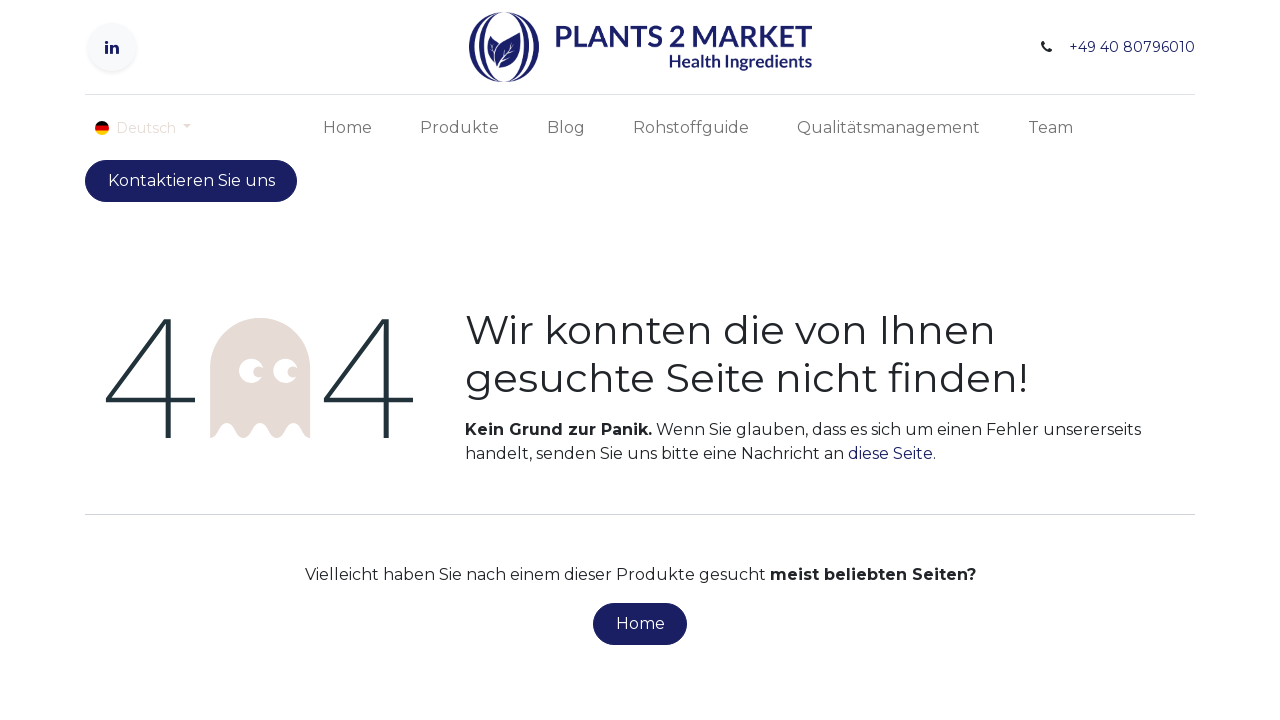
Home (640, 623)
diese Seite (890, 453)
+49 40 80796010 (1132, 47)
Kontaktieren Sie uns (191, 180)
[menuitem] (347, 128)
